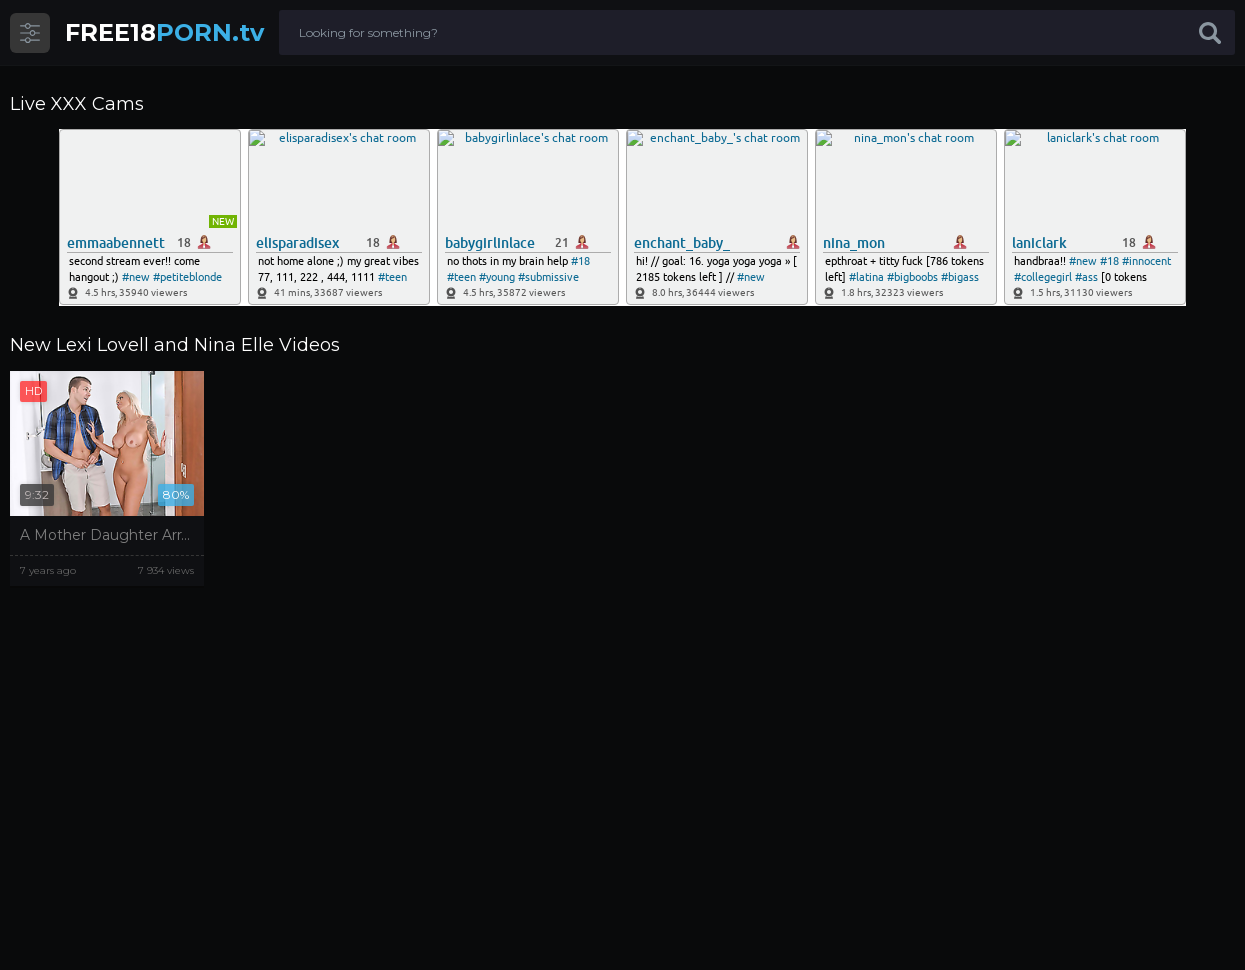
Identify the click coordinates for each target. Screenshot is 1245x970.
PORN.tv (164, 32)
